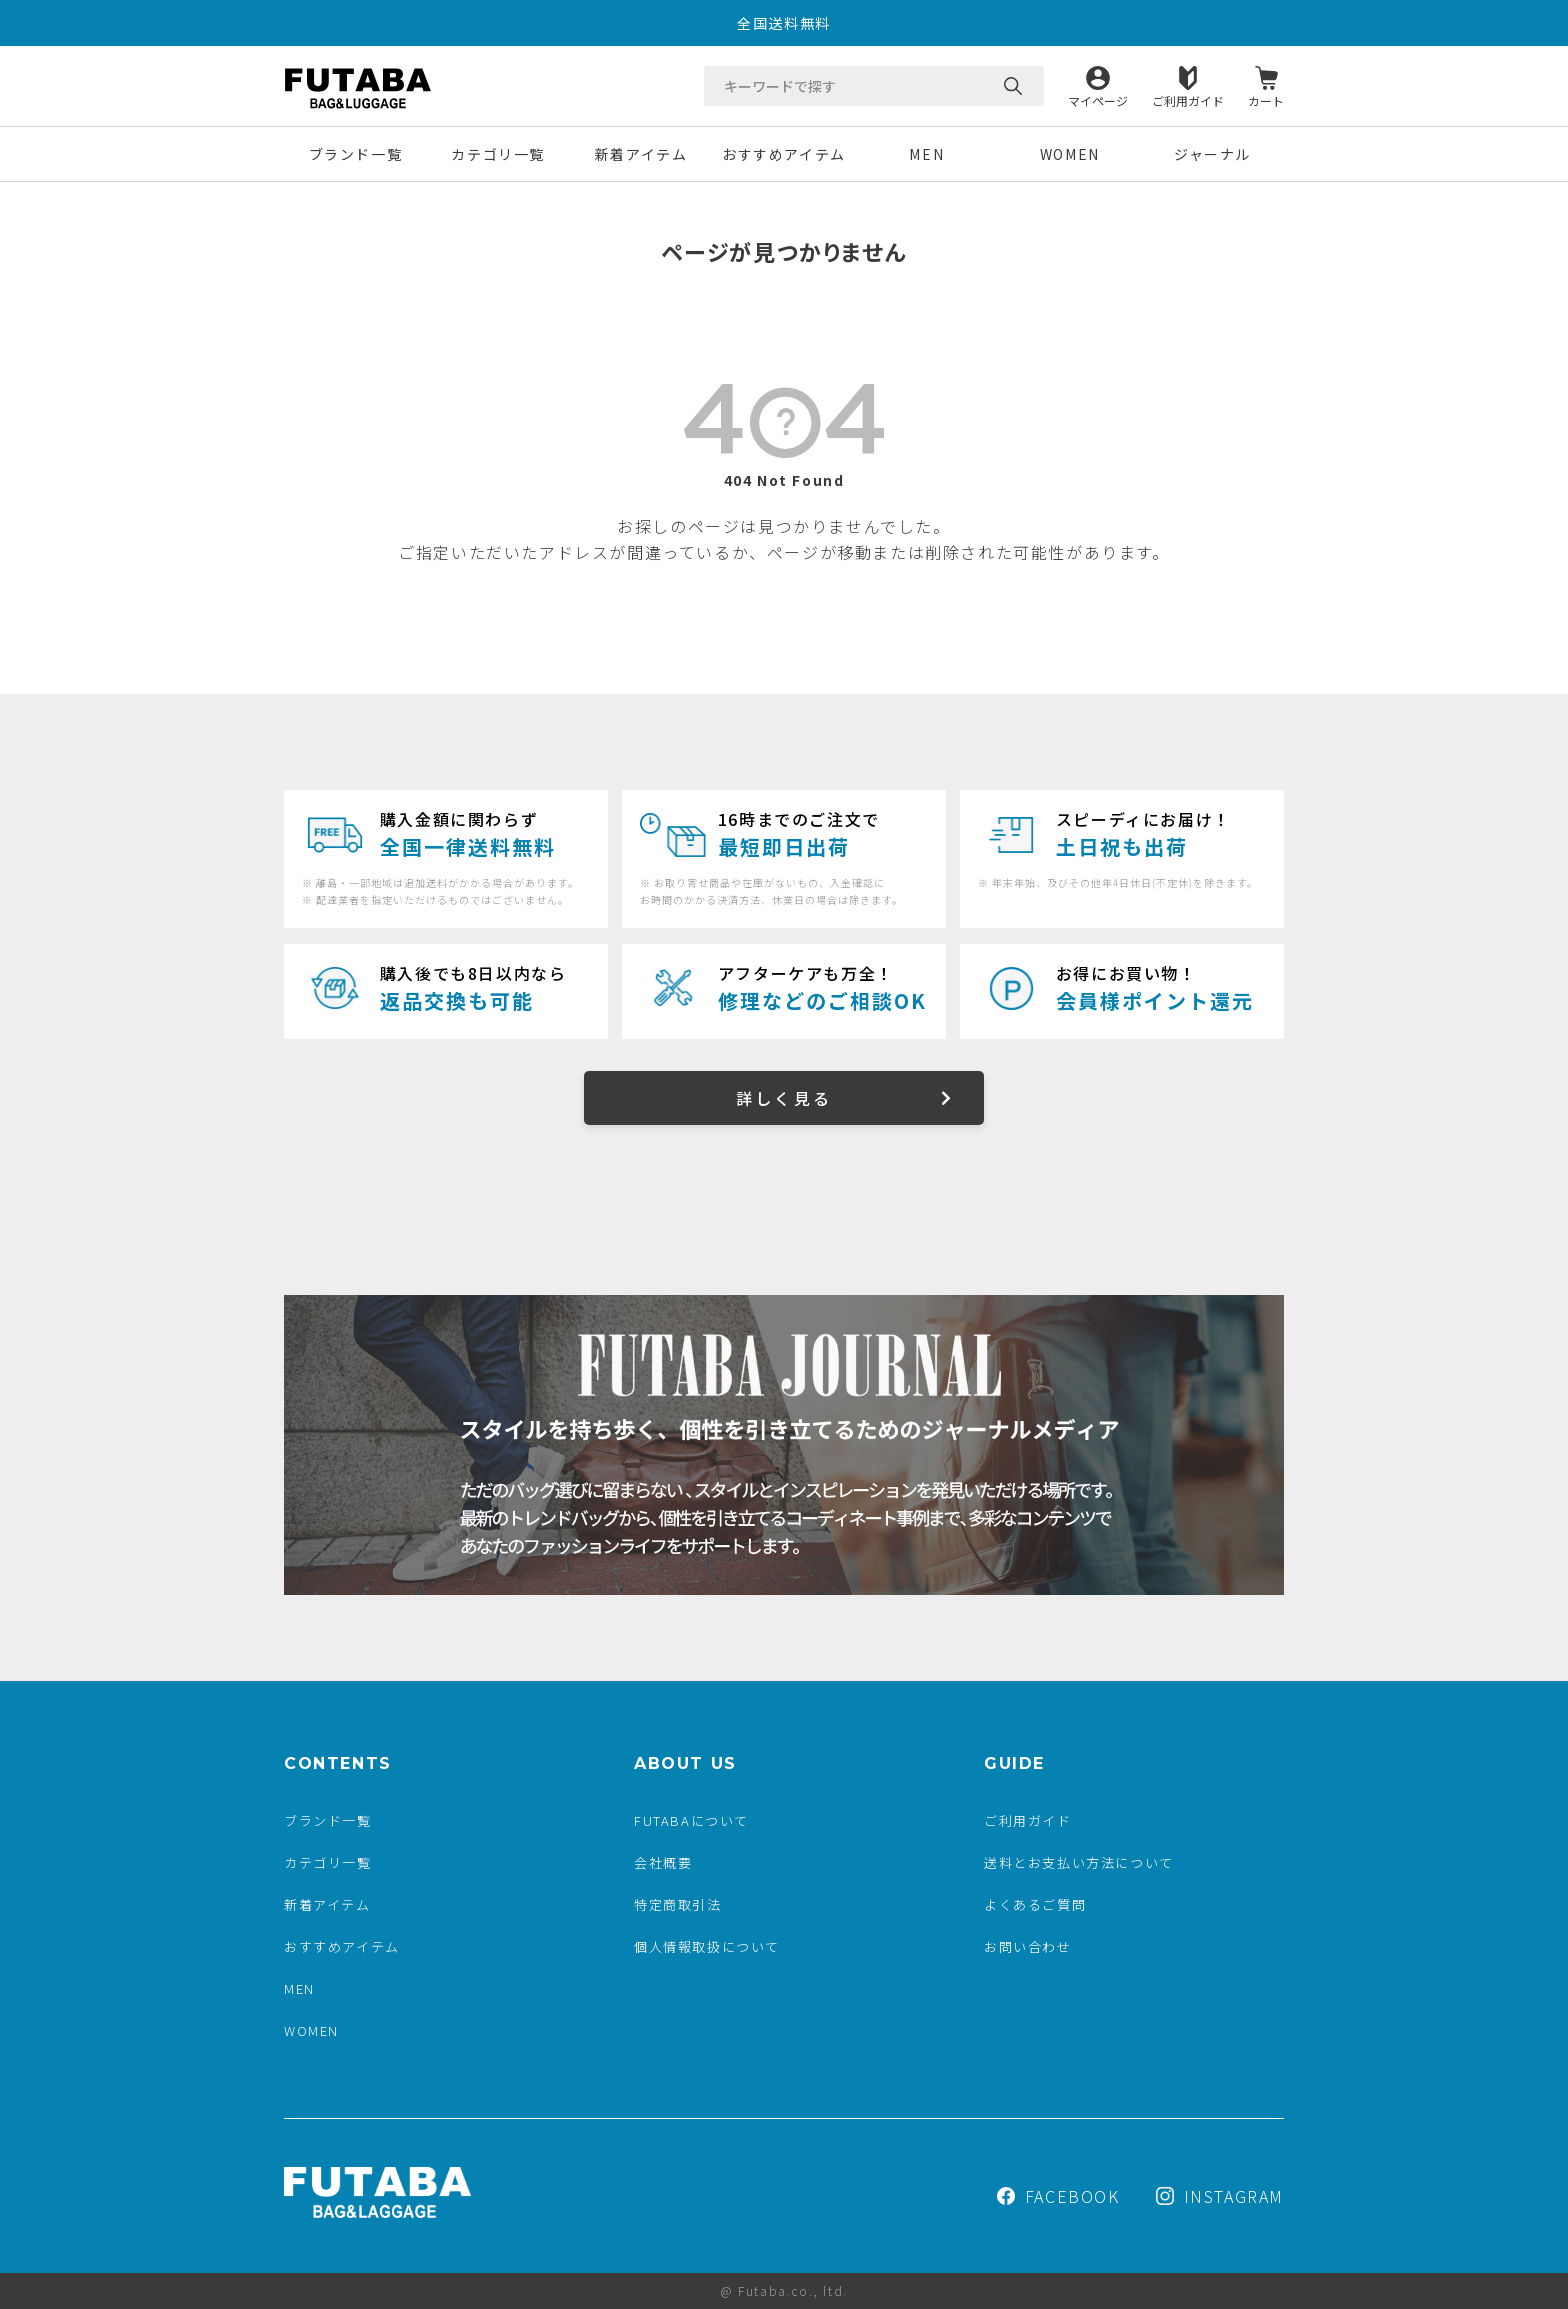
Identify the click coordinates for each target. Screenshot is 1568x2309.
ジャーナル (1212, 154)
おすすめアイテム (784, 154)
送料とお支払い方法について (1079, 1862)
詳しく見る (784, 1098)
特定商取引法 (678, 1904)
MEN (926, 154)
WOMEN (1070, 154)
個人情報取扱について (707, 1946)
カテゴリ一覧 (498, 154)
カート (1266, 99)
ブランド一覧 (356, 154)
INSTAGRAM (1220, 2196)
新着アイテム (641, 154)
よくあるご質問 (1035, 1904)
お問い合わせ (1028, 1946)
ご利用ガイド (1188, 99)
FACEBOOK (1058, 2196)
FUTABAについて (691, 1820)
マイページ (1098, 99)
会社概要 (663, 1862)
